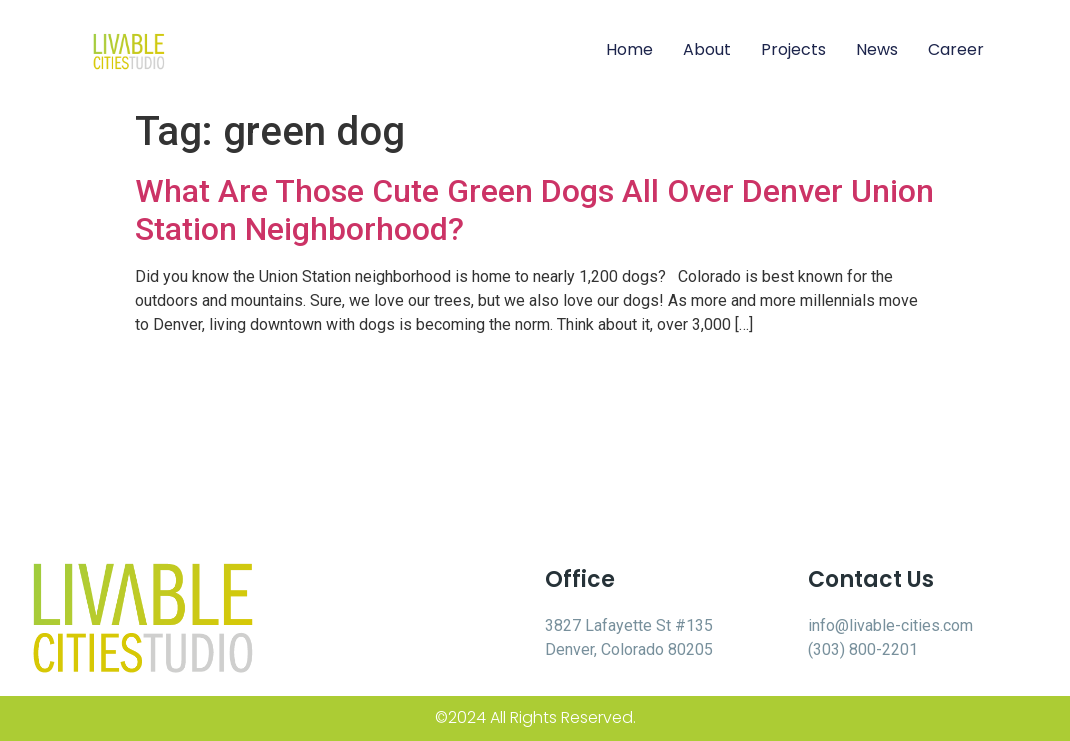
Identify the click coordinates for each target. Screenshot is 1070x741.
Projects (793, 49)
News (877, 49)
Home (629, 49)
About (707, 49)
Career (956, 49)
